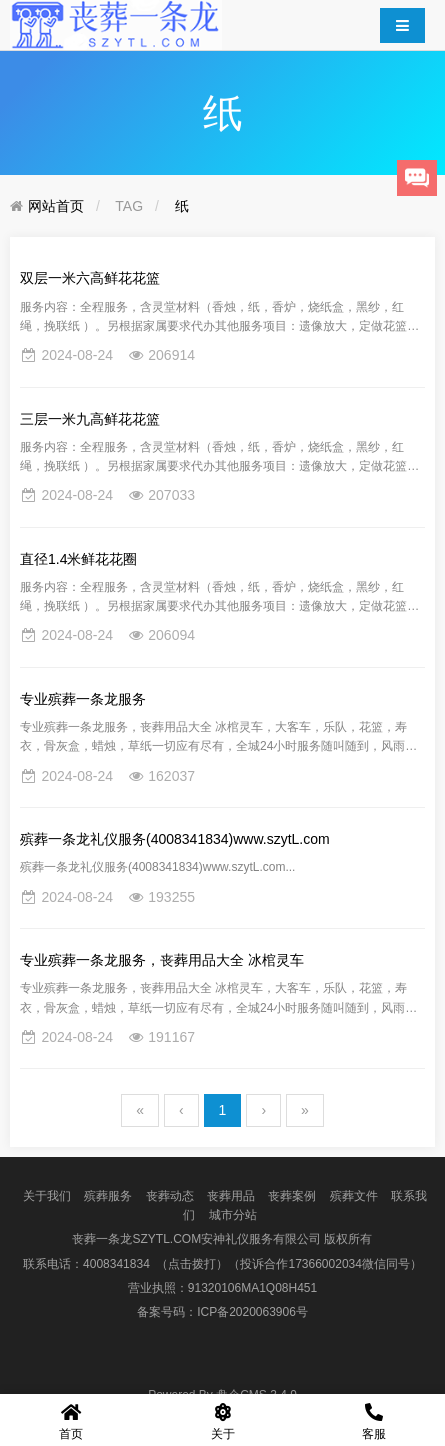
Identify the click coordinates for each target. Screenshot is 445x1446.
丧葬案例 (292, 1196)
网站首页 (56, 206)
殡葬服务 (108, 1196)
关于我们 (47, 1196)
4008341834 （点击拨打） (155, 1264)
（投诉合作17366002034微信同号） (324, 1264)
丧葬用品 (231, 1196)
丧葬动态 (170, 1196)
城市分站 (233, 1215)
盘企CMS (222, 1395)
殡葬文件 (354, 1196)
